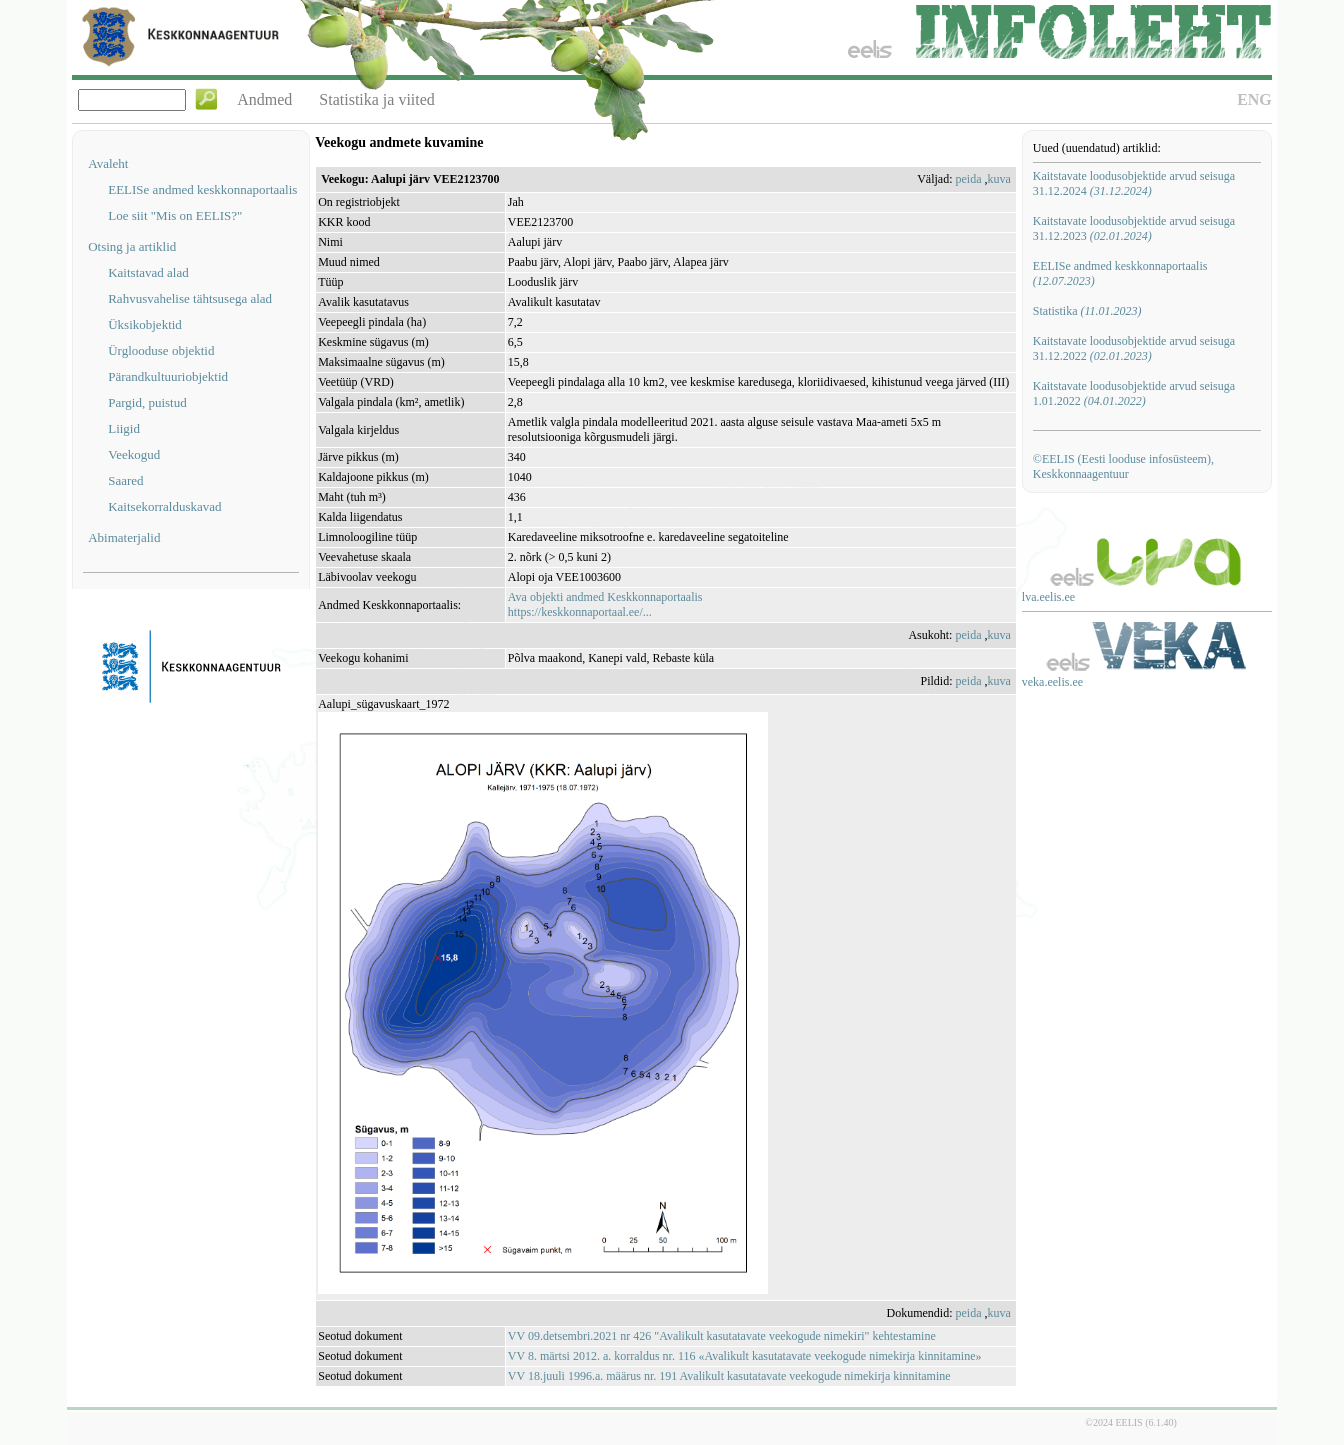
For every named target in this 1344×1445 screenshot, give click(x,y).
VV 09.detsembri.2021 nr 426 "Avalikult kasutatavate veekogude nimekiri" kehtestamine (722, 1336)
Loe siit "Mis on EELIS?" (175, 215)
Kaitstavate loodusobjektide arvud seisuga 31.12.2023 (1134, 228)
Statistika (1087, 311)
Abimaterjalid (124, 537)
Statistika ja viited (377, 99)
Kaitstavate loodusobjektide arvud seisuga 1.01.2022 (1134, 393)
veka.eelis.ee (1052, 682)
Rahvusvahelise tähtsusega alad (190, 298)
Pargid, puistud (147, 402)
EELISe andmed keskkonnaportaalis (202, 189)
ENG (1254, 99)
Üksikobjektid (145, 324)
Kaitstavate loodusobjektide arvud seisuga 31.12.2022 (1134, 348)
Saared (125, 480)
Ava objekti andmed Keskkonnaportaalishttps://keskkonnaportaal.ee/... (605, 604)
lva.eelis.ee (1048, 597)
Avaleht (108, 163)
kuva (998, 179)
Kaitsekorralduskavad (164, 506)
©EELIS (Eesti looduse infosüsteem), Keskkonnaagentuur (1123, 466)
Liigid (124, 428)
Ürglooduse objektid (161, 350)
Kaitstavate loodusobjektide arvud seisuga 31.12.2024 (1134, 183)
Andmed (264, 99)
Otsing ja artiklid (132, 246)
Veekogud (134, 454)
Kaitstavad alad (148, 272)
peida (968, 179)
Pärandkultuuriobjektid (168, 376)
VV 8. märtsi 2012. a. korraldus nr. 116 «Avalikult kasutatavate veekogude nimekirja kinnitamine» (745, 1356)
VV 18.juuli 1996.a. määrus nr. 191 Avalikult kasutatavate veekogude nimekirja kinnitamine (729, 1376)
